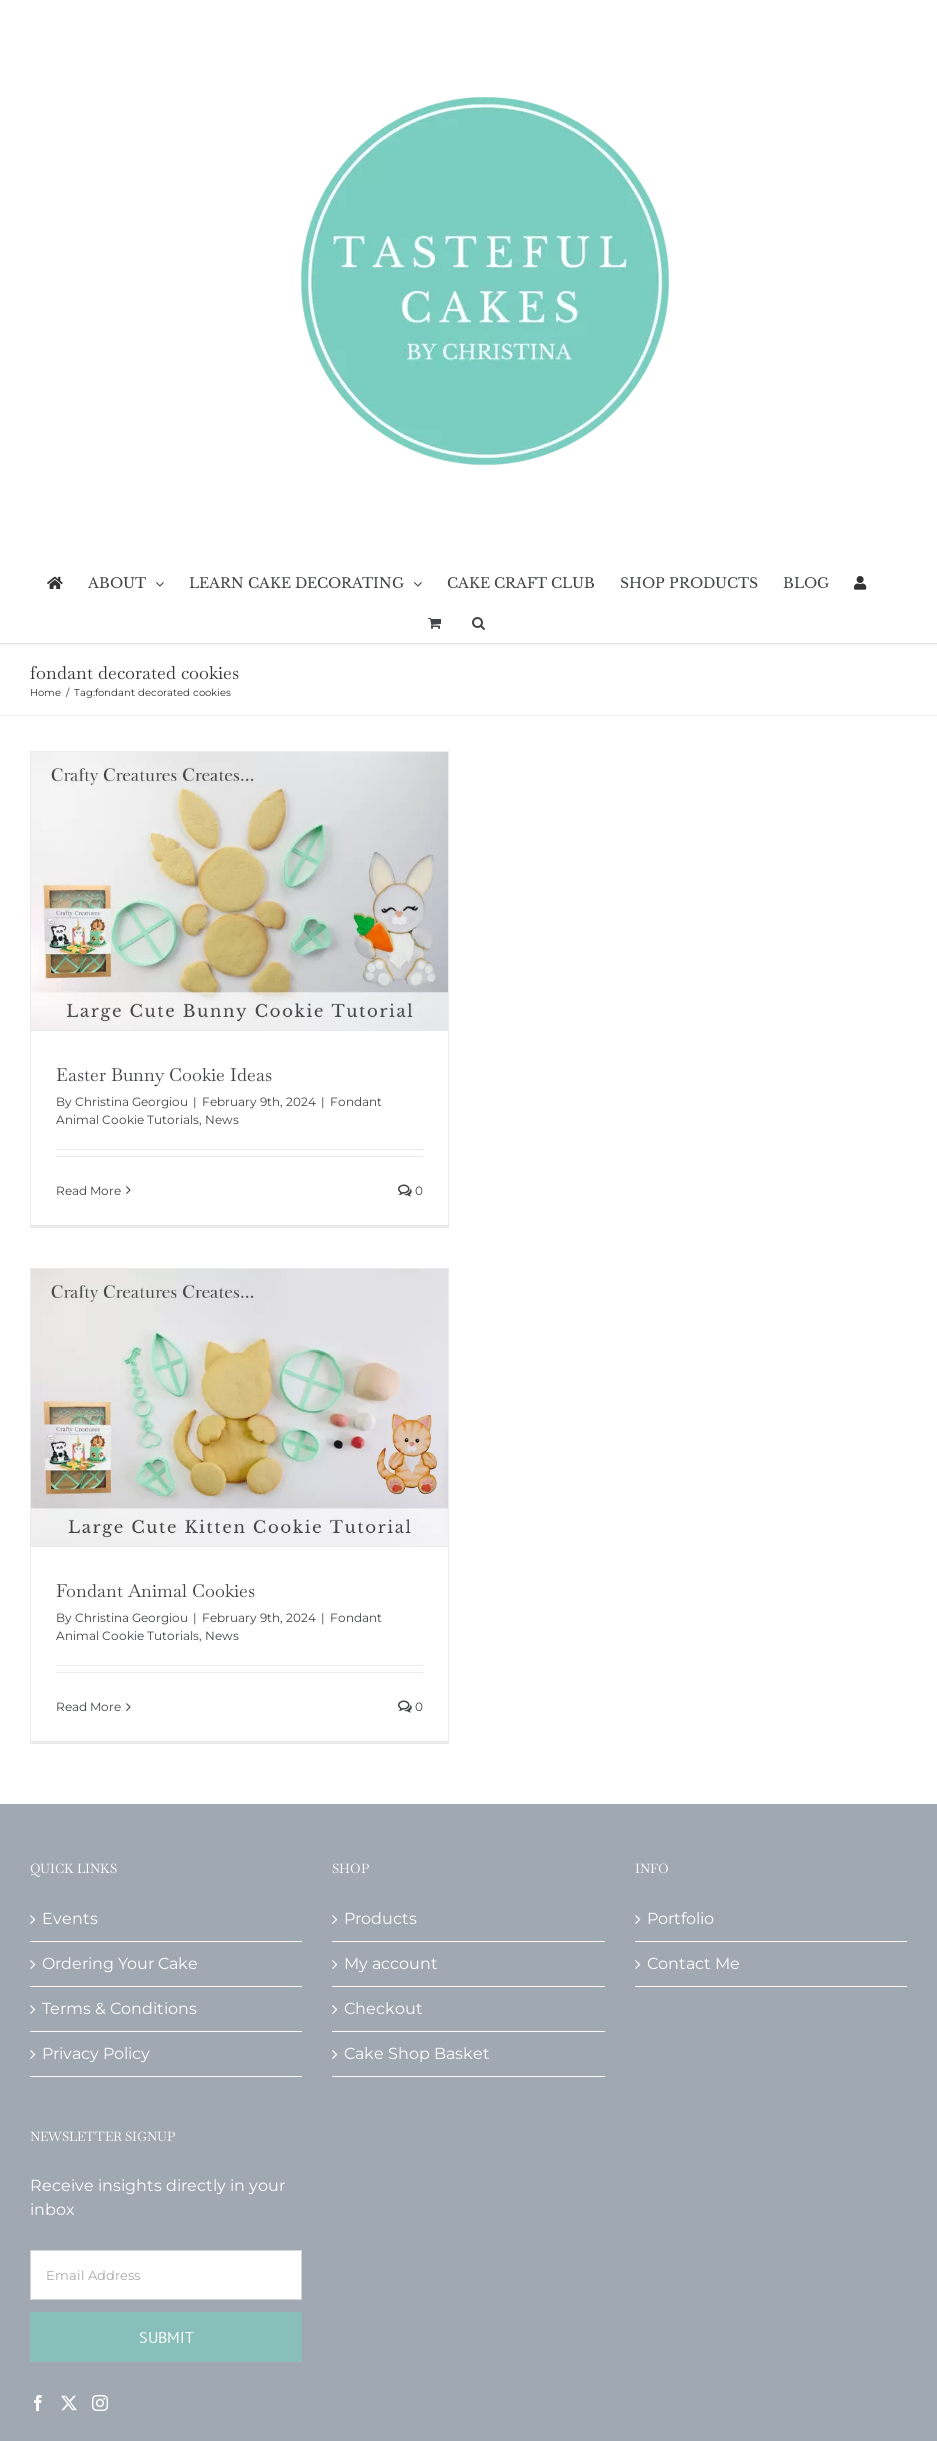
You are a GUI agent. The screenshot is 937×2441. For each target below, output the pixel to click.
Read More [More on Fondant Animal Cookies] (88, 1706)
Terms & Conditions (119, 2008)
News (222, 1119)
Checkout (383, 2008)
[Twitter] (69, 2403)
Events (70, 1918)
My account (391, 1963)
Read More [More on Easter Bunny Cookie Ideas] (88, 1190)
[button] (478, 623)
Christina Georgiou (131, 1101)
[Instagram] (100, 2403)
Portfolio (680, 1918)
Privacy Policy (96, 2053)
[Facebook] (38, 2403)
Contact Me (693, 1963)
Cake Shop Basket (417, 2053)
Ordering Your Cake (120, 1963)
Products (380, 1918)
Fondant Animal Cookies (155, 1590)
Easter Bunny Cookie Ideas (164, 1074)
